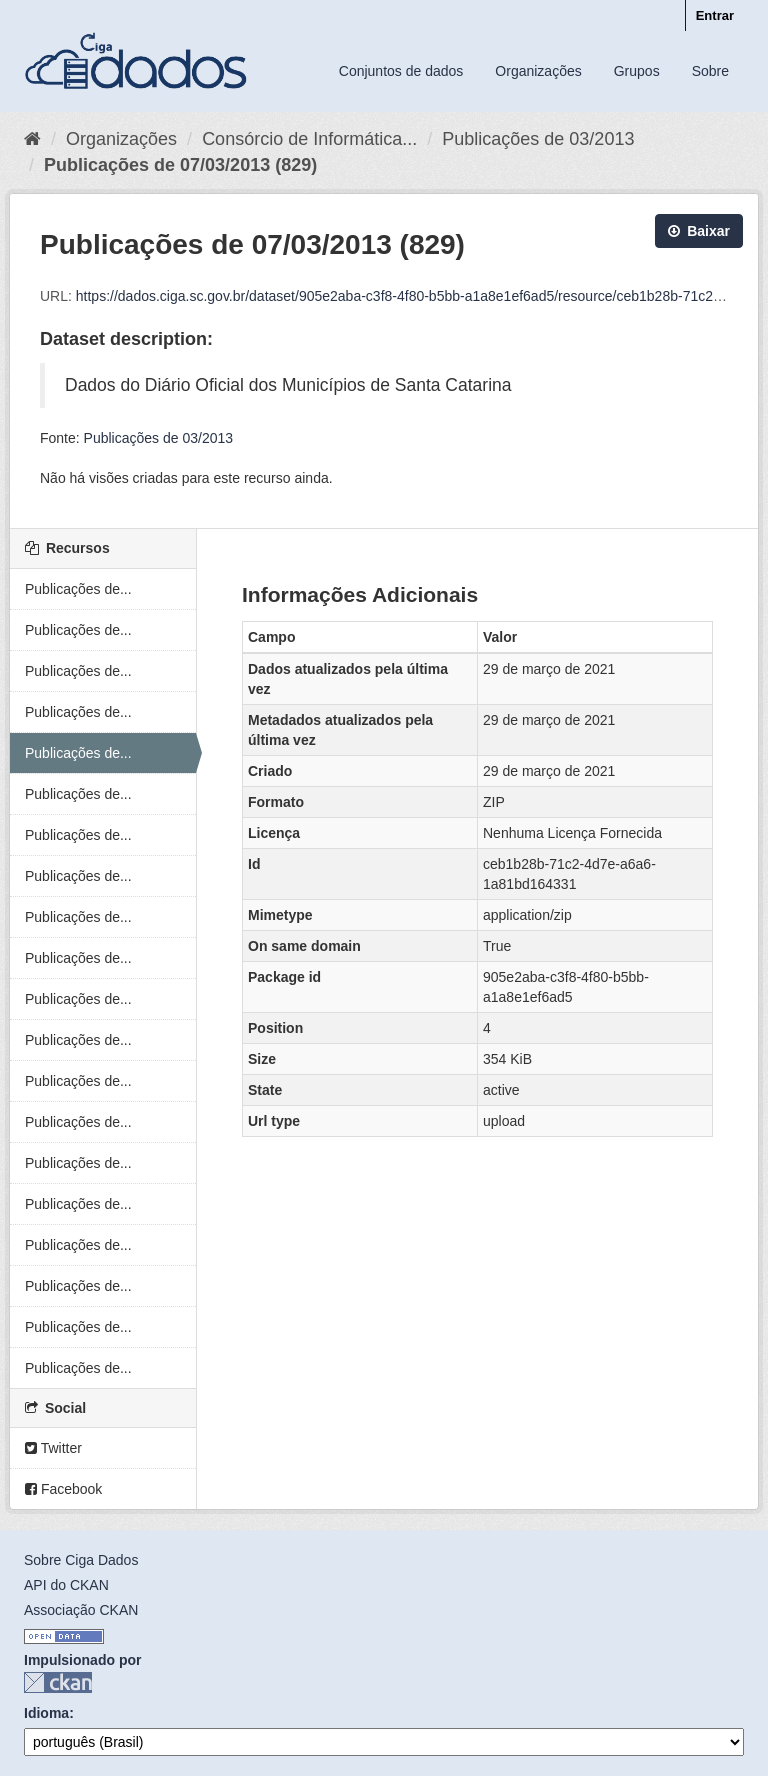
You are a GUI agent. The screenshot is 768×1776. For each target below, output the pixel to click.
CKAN (58, 1682)
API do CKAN (66, 1585)
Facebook (63, 1489)
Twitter (53, 1448)
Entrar (715, 15)
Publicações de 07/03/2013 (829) (180, 165)
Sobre (710, 71)
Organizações (538, 71)
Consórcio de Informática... (309, 139)
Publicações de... (78, 589)
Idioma (46, 1713)
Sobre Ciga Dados (81, 1560)
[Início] (32, 139)
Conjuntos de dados (401, 71)
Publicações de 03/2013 (538, 139)
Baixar (699, 231)
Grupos (637, 71)
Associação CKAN (81, 1610)
